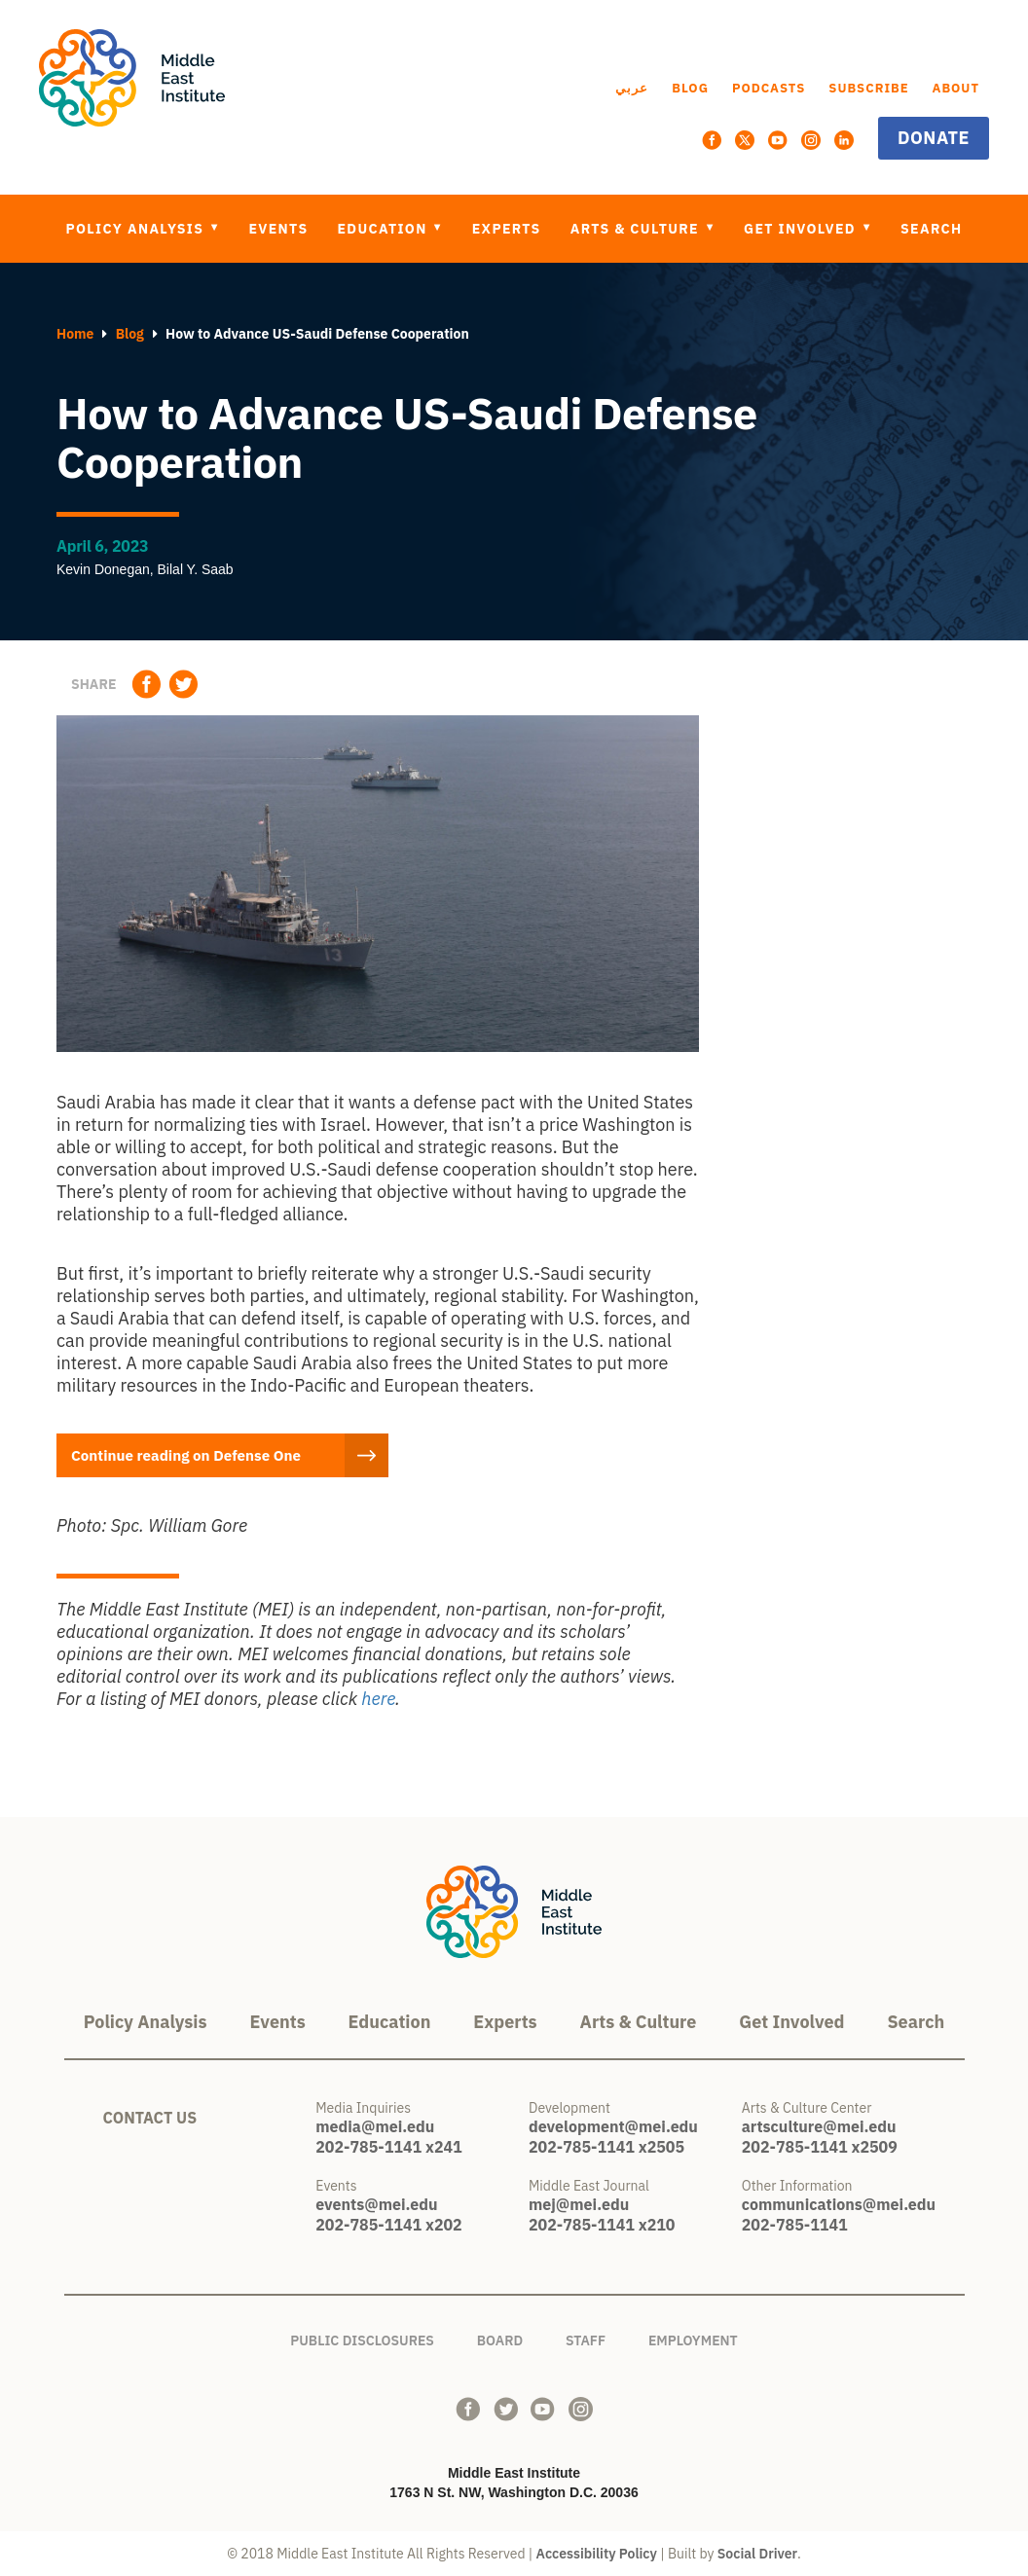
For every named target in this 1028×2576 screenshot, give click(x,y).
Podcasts (769, 88)
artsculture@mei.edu (819, 2126)
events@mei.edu (376, 2204)
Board (500, 2337)
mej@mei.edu (579, 2204)
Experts (506, 228)
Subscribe (868, 88)
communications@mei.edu (839, 2204)
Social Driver (757, 2553)
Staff (586, 2337)
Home (74, 334)
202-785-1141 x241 (388, 2147)
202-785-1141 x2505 (606, 2147)
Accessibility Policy (596, 2553)
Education (385, 228)
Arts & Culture (637, 228)
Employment (693, 2337)
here (378, 1698)
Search (931, 228)
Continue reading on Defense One (200, 1455)
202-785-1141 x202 (388, 2224)
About (956, 88)
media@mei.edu (374, 2126)
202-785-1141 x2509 (820, 2147)
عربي (631, 88)
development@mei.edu (613, 2126)
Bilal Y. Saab (196, 569)
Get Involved (802, 228)
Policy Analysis (136, 228)
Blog (690, 88)
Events (278, 228)
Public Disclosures (362, 2337)
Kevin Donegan (103, 569)
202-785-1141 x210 (602, 2224)
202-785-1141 (795, 2224)
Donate (934, 138)
